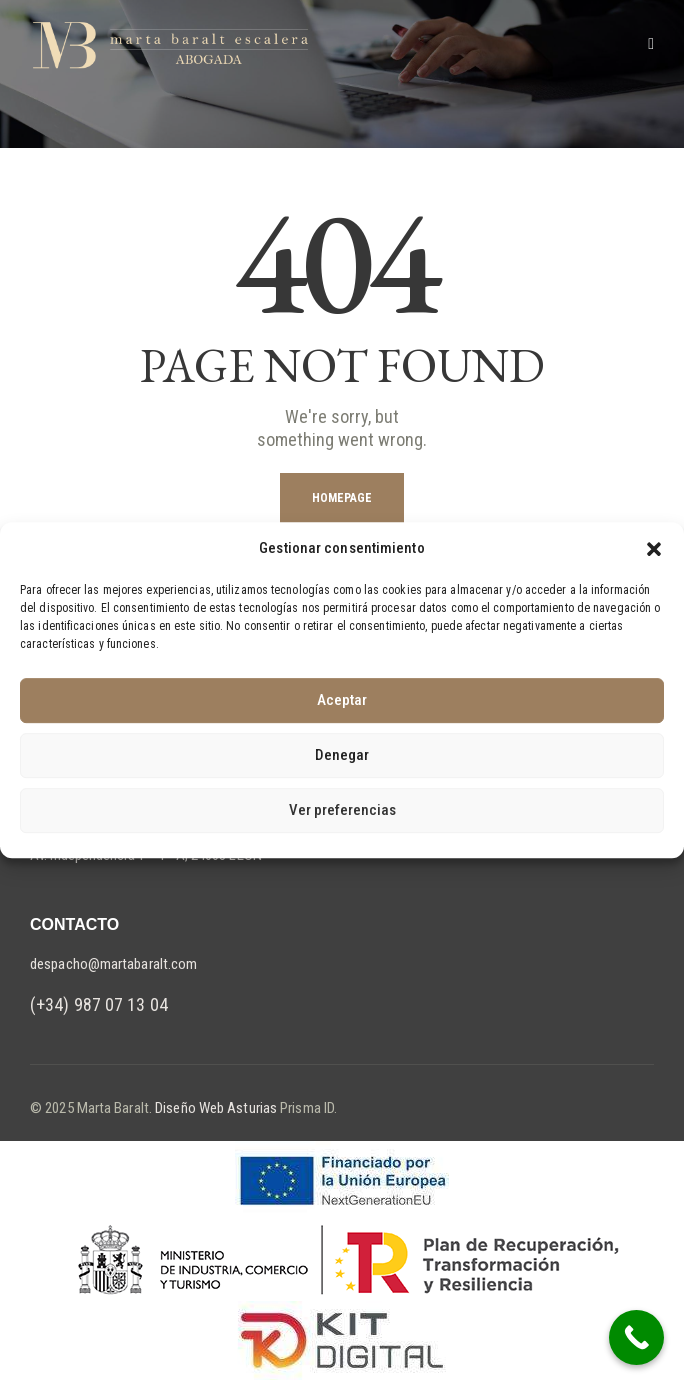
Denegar (342, 755)
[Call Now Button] (636, 1337)
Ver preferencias (342, 810)
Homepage (342, 498)
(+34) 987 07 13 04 (99, 1004)
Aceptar (342, 700)
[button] (654, 549)
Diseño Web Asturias (214, 1108)
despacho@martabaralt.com (113, 964)
